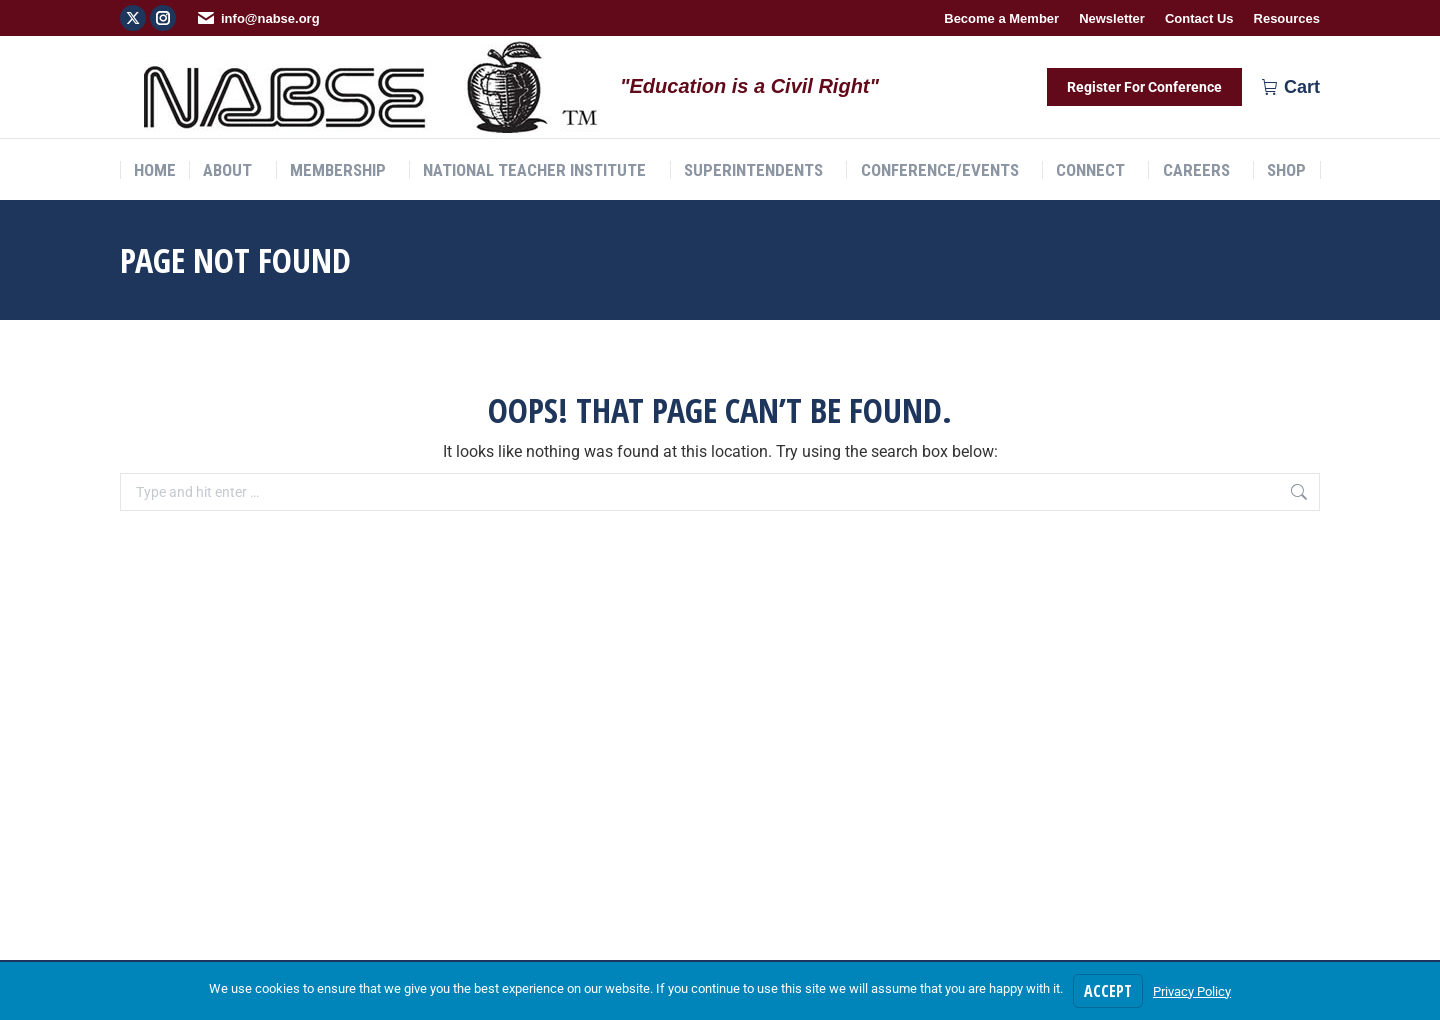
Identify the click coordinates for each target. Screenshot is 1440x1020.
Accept (1108, 991)
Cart (1291, 87)
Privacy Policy (1192, 991)
